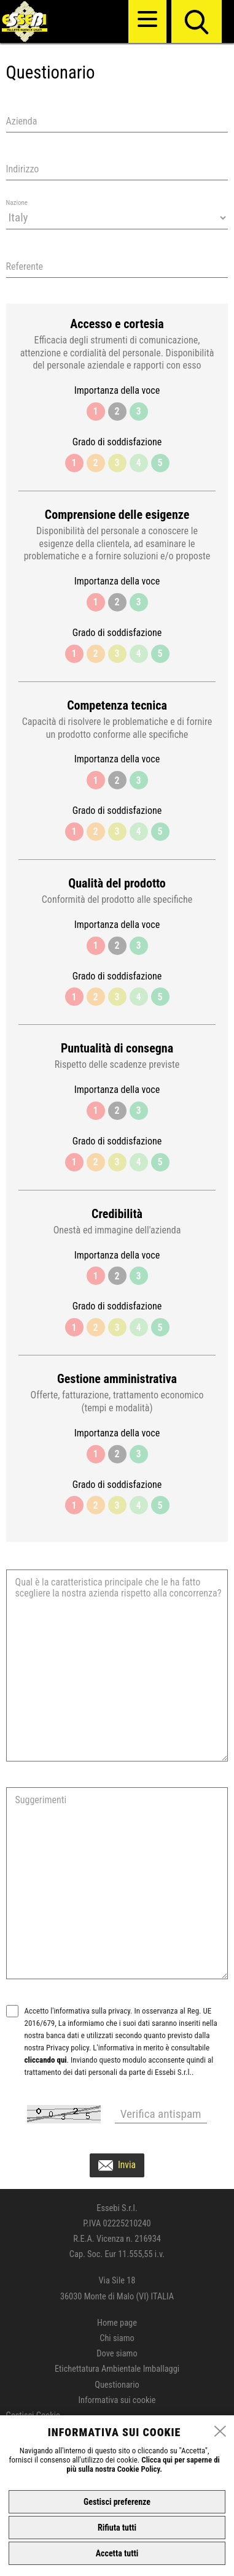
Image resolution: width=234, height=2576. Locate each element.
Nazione (17, 202)
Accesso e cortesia (116, 324)
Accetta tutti (117, 2553)
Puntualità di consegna (117, 1048)
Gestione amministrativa (117, 1379)
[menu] (147, 19)
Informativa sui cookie (116, 2400)
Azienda (21, 121)
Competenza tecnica (117, 705)
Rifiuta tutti (117, 2527)
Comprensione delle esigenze (117, 515)
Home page (117, 2323)
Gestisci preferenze (117, 2502)
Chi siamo (117, 2338)
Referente (25, 266)
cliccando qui (46, 2059)
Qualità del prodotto (117, 883)
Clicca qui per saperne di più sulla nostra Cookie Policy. (142, 2464)
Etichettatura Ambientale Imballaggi (117, 2369)
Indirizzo (22, 169)
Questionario (117, 2385)
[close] (220, 2432)
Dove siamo (116, 2353)
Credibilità (117, 1214)
